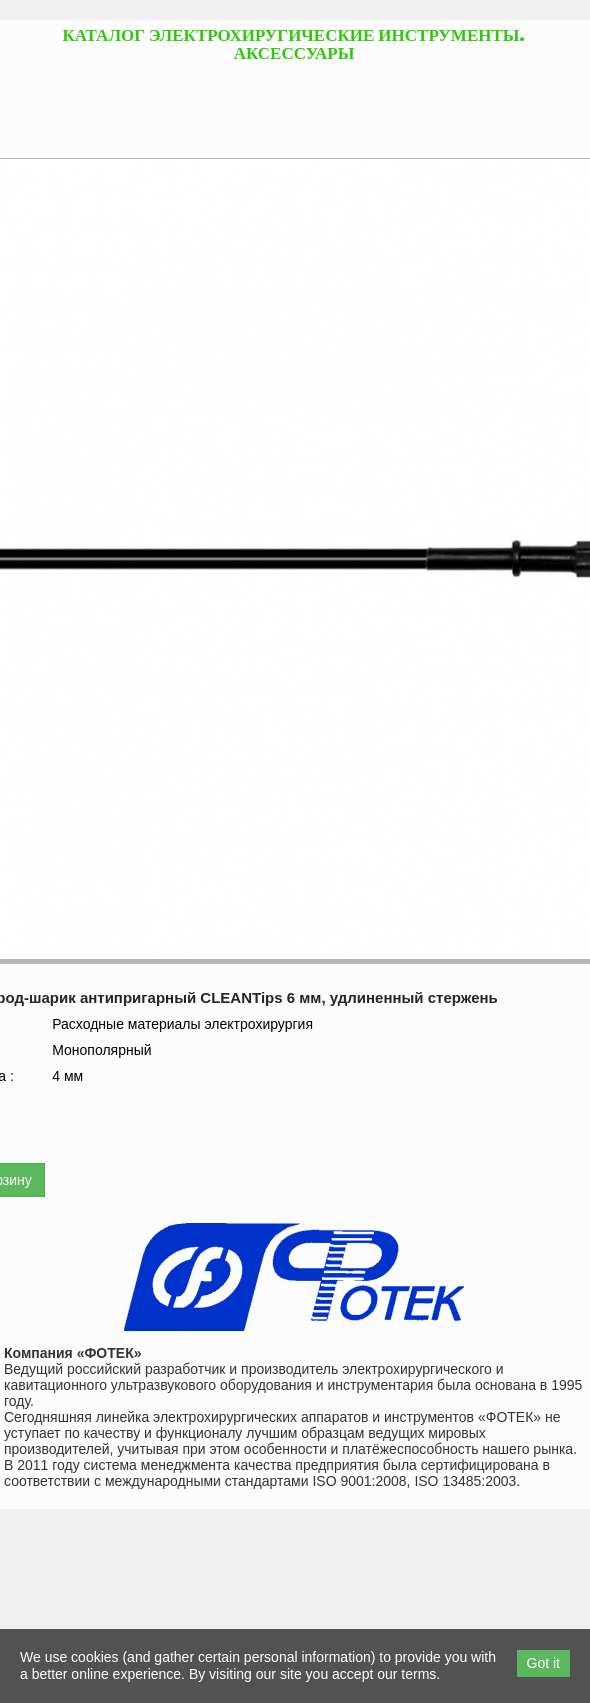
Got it (543, 1663)
